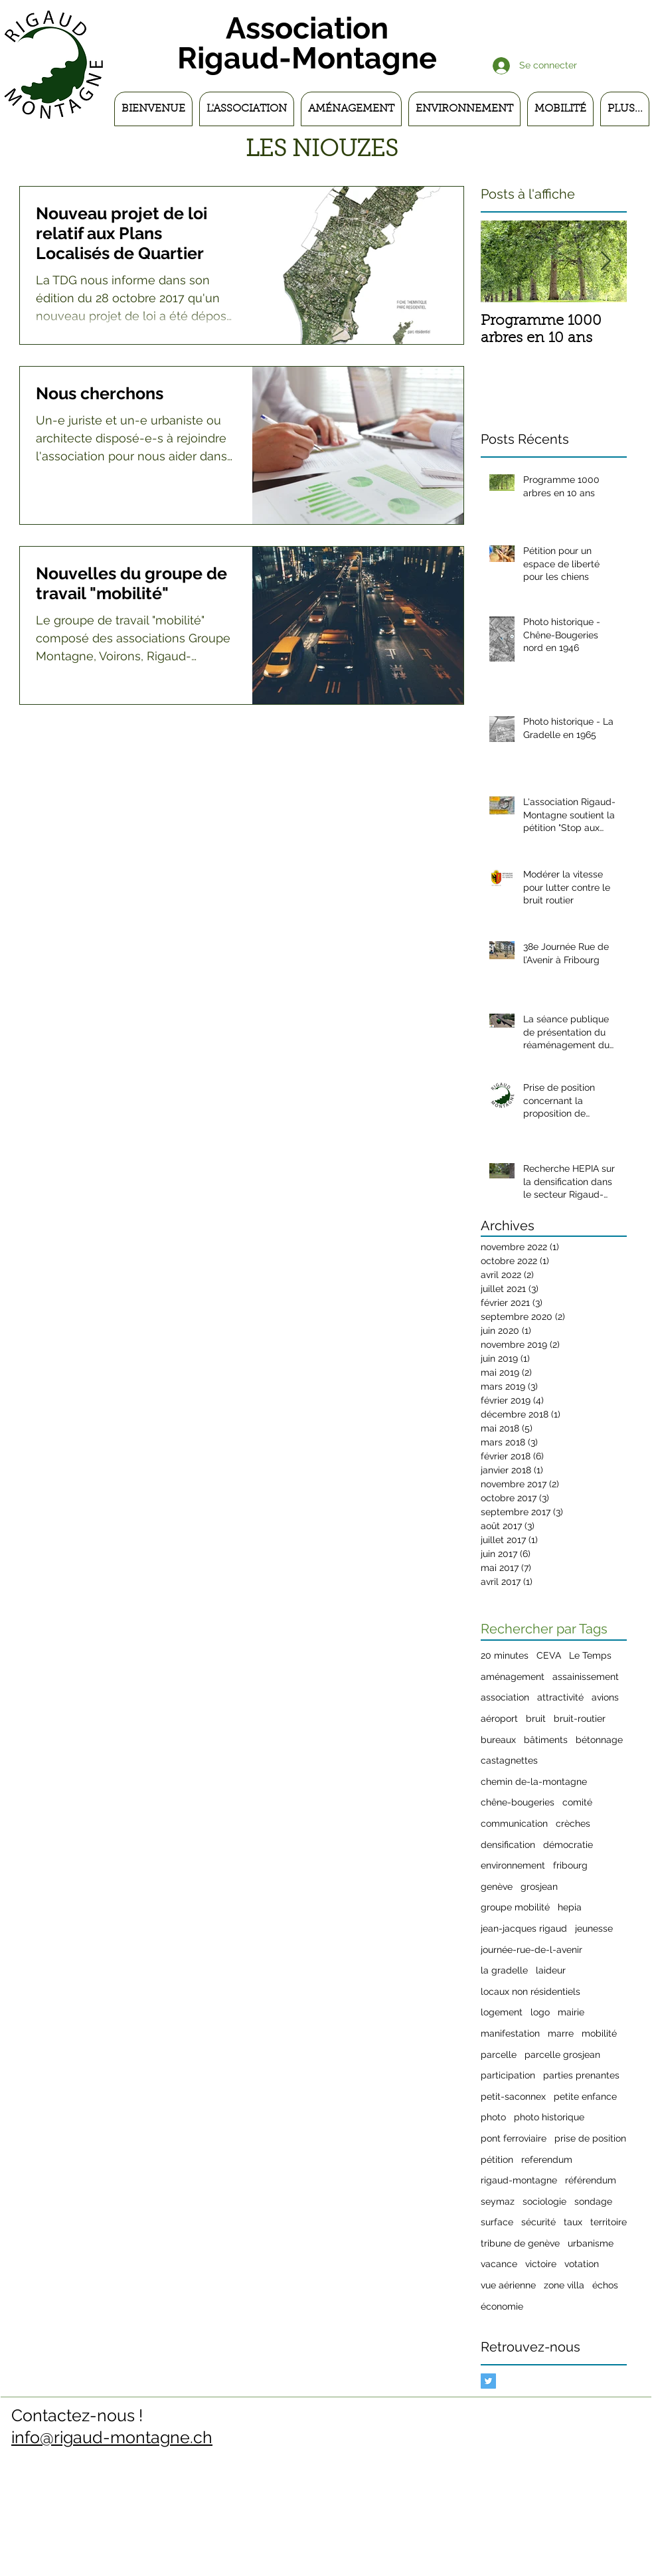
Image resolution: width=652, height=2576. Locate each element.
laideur (551, 1970)
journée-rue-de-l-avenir (531, 1949)
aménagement (512, 1676)
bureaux (498, 1739)
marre (561, 2033)
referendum (546, 2159)
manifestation (510, 2033)
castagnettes (509, 1760)
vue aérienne (508, 2285)
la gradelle (504, 1970)
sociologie (544, 2201)
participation (508, 2075)
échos (605, 2285)
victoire (540, 2263)
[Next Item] (605, 261)
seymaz (498, 2201)
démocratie (568, 1844)
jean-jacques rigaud (524, 1928)
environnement (513, 1865)
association (505, 1697)
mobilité (599, 2033)
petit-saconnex (513, 2096)
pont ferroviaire (513, 2138)
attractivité (560, 1697)
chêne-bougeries (517, 1802)
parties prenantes (581, 2075)
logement (502, 2012)
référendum (590, 2180)
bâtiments (546, 1739)
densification (508, 1844)
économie (502, 2306)
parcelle (499, 2054)
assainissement (585, 1676)
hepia (570, 1907)
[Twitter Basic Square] (488, 2381)
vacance (499, 2263)
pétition (497, 2159)
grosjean (539, 1886)
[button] (246, 109)
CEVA (548, 1655)
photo (493, 2117)
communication (514, 1823)
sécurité (538, 2222)
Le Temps (590, 1655)
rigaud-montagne (519, 2180)
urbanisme (590, 2243)
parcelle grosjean (562, 2054)
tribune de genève (520, 2243)
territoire (608, 2222)
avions (605, 1697)
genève (497, 1886)
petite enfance (585, 2096)
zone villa (564, 2285)
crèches (573, 1823)
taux (573, 2222)
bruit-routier (580, 1718)
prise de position (590, 2138)
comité (577, 1802)
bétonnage (599, 1739)
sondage (593, 2201)
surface (497, 2222)
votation (581, 2263)
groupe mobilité (515, 1907)
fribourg (570, 1865)
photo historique (549, 2117)
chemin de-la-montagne (534, 1781)
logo (540, 2012)
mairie (571, 2012)
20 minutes (505, 1655)
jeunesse (594, 1928)
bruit (536, 1718)
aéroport (499, 1718)
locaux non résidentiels (530, 1991)
